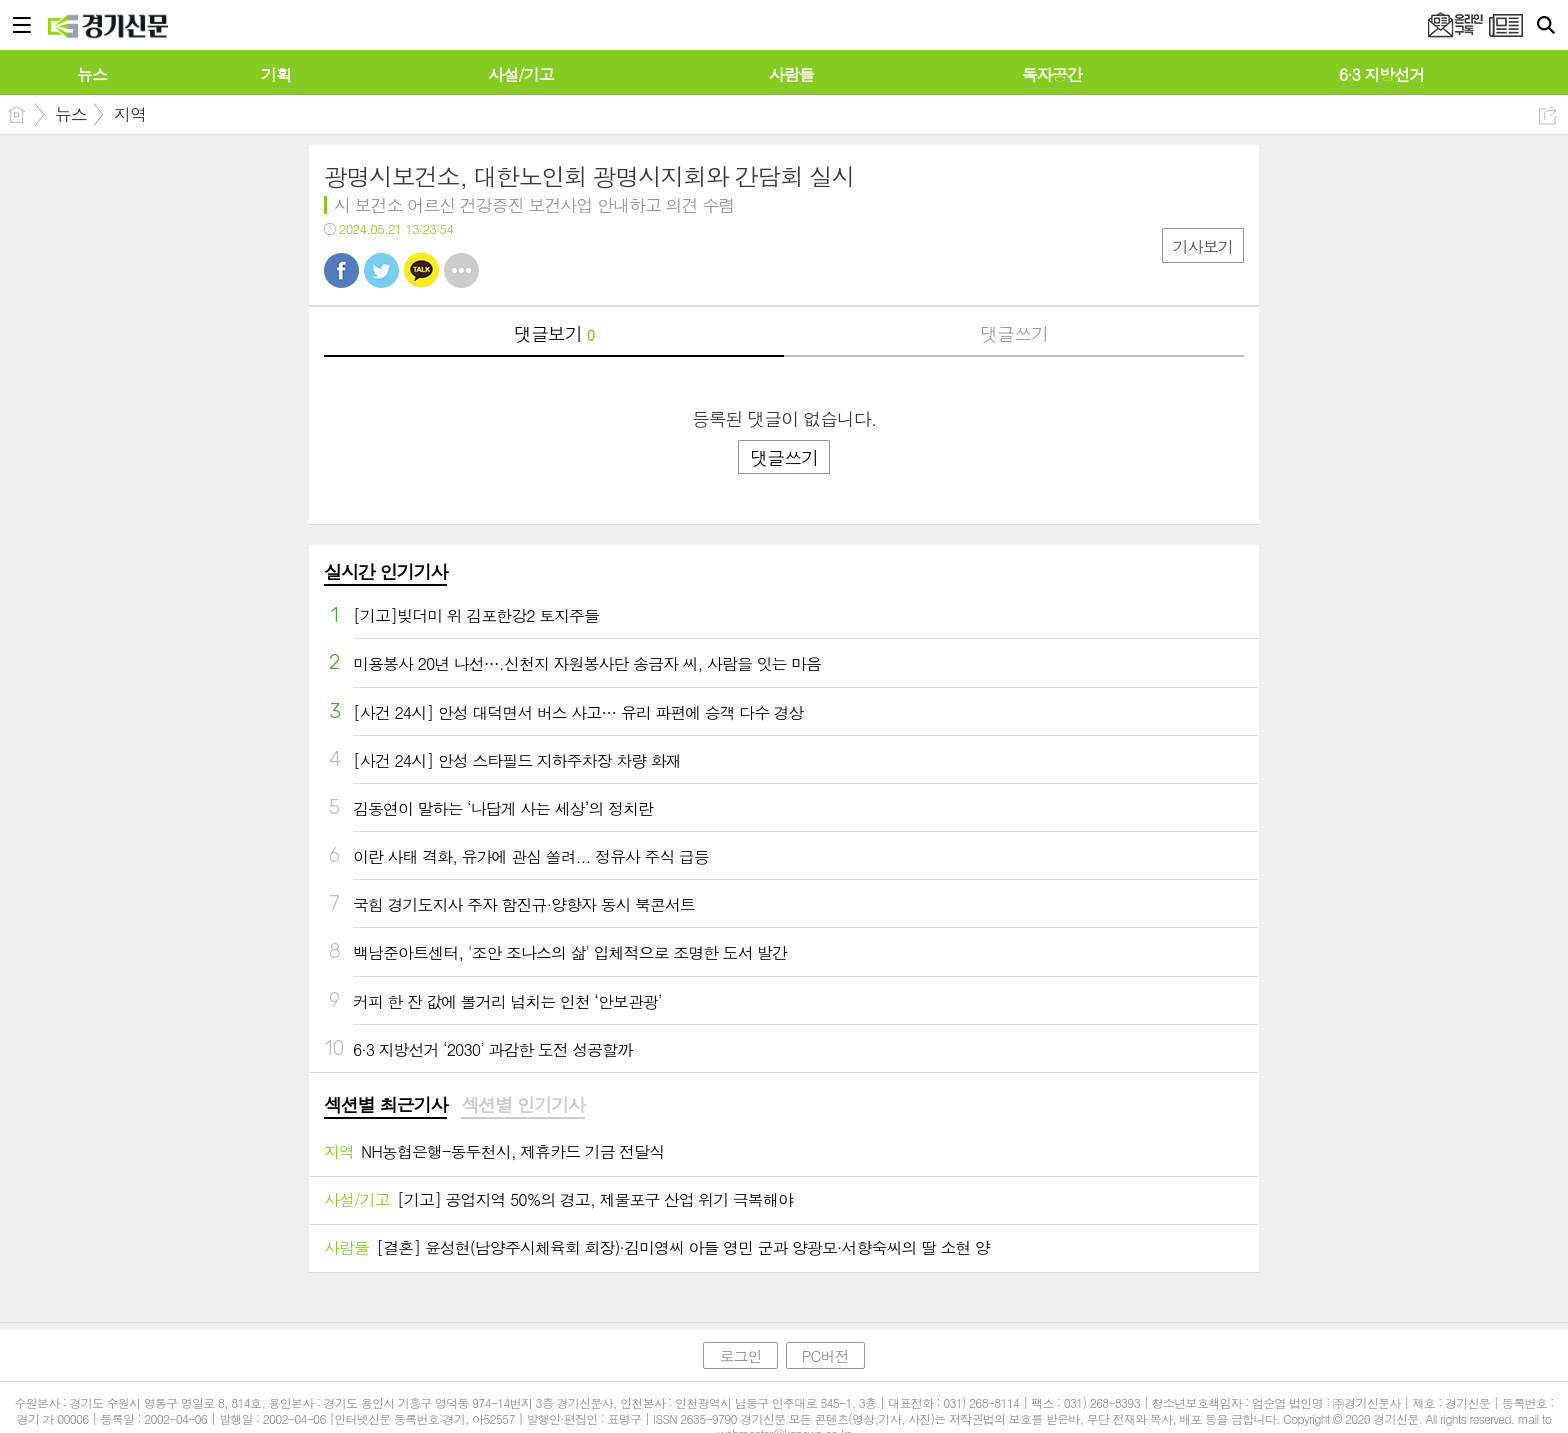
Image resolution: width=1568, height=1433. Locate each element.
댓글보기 (554, 333)
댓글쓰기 (1014, 333)
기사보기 (1203, 246)
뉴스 (71, 114)
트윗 (381, 270)
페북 (341, 270)
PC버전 (825, 1355)
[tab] (385, 1106)
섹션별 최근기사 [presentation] (385, 1105)
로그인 (740, 1355)
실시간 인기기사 (385, 571)
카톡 (421, 270)
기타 (461, 270)
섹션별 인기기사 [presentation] (522, 1105)
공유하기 (1547, 115)
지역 (130, 114)
